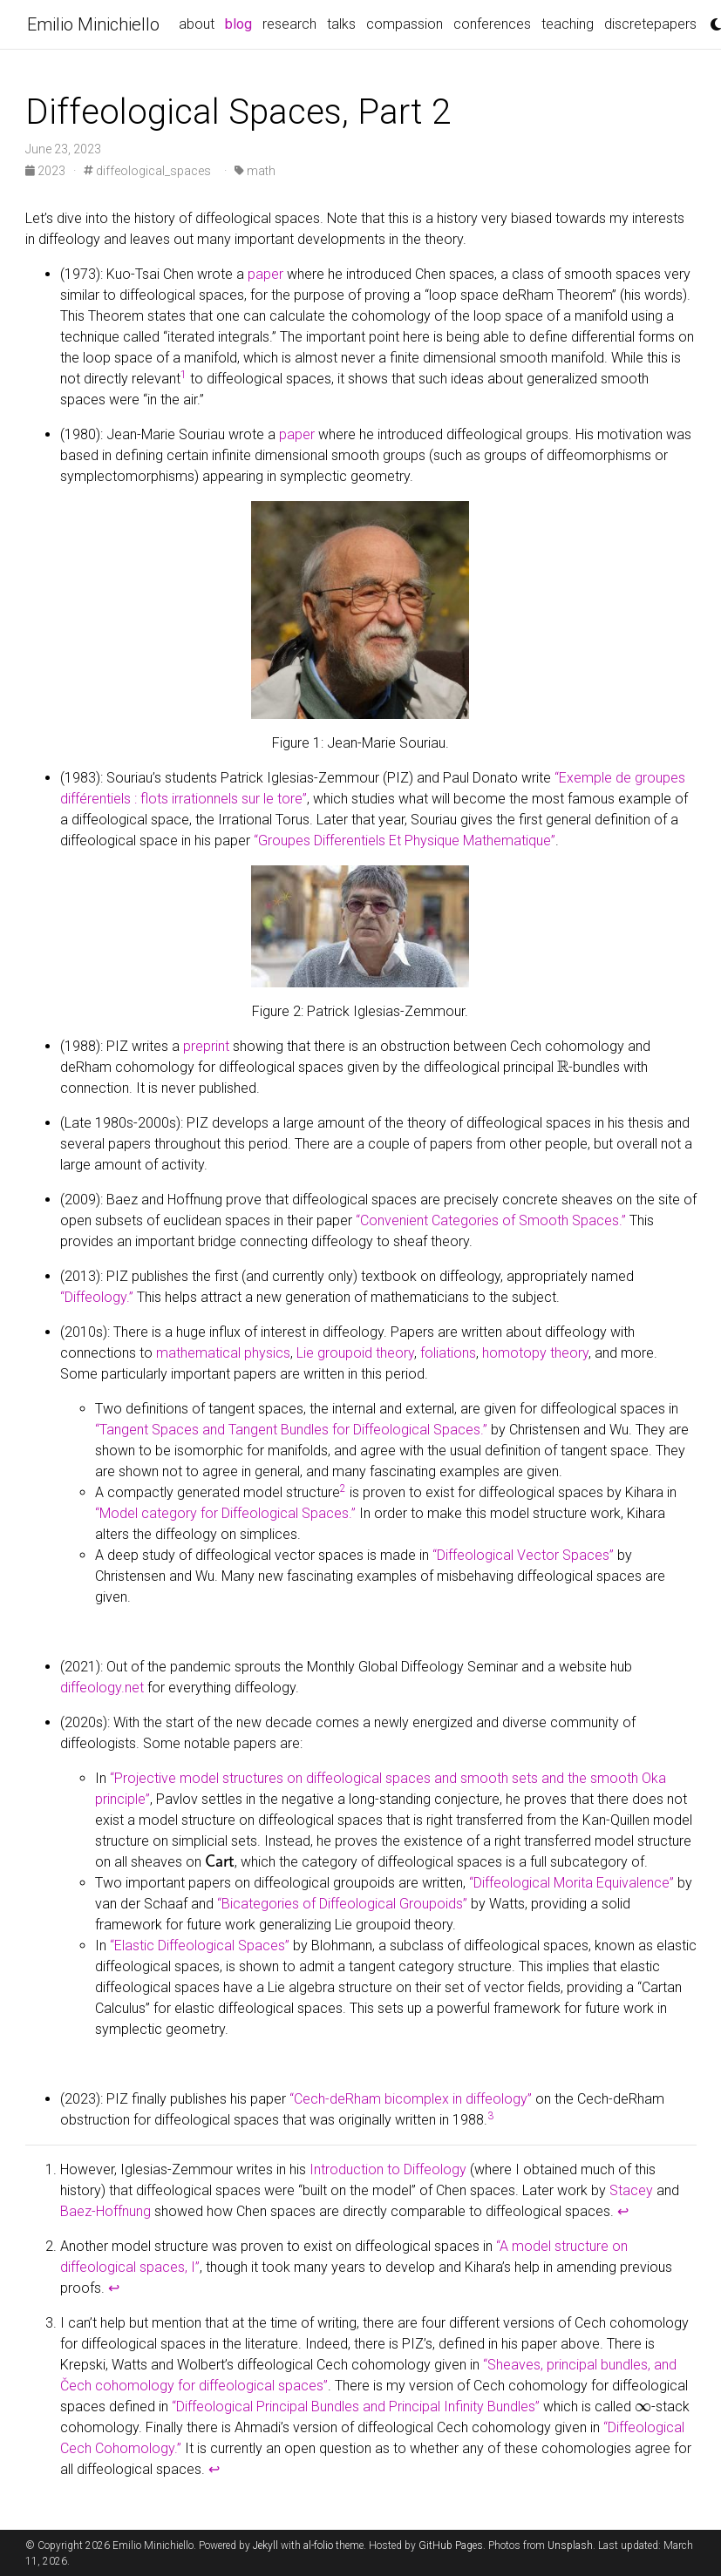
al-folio (318, 2545)
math (255, 171)
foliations (448, 1353)
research (289, 24)
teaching (567, 24)
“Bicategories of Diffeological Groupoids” (342, 1903)
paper (265, 274)
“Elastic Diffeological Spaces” (199, 1945)
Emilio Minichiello (93, 24)
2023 (46, 171)
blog (241, 22)
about (196, 24)
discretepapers (650, 24)
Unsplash (570, 2545)
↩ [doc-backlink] (623, 2211)
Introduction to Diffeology (387, 2169)
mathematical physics (223, 1353)
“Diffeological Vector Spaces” (523, 1555)
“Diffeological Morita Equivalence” (571, 1882)
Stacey (631, 2190)
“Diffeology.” (96, 1297)
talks (341, 24)
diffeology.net (102, 1687)
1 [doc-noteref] (183, 375)
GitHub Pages (450, 2545)
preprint (206, 1046)
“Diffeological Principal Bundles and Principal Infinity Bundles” (356, 2406)
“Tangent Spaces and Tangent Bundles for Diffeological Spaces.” (291, 1429)
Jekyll (265, 2545)
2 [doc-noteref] (343, 1488)
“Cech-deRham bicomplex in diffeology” (410, 2099)
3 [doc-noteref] (490, 2116)
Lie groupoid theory (355, 1353)
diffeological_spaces (147, 171)
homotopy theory (535, 1353)
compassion (404, 24)
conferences (492, 24)
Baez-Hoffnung (105, 2211)
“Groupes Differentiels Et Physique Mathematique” (404, 840)
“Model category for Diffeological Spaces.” (225, 1513)
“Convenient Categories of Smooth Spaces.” (491, 1220)
